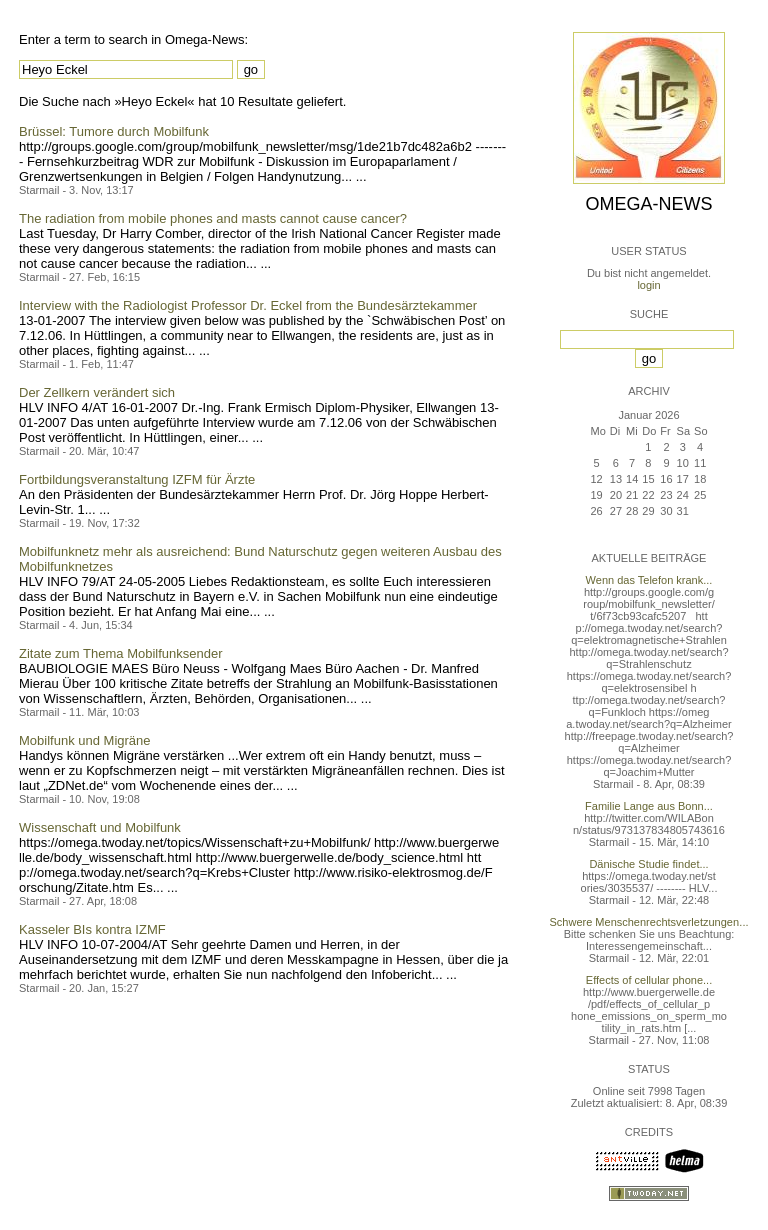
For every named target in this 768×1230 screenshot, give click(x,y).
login (648, 285)
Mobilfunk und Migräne (85, 740)
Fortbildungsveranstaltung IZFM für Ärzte (137, 479)
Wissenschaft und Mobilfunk (100, 827)
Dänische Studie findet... (648, 864)
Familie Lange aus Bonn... (649, 806)
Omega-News (648, 204)
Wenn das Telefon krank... (649, 580)
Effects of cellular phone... (649, 980)
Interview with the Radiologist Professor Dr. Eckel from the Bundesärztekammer (248, 305)
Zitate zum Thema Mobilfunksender (121, 653)
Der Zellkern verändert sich (97, 392)
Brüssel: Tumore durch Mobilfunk (114, 131)
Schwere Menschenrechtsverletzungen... (649, 922)
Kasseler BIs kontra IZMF (92, 929)
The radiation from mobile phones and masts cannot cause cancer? (213, 218)
